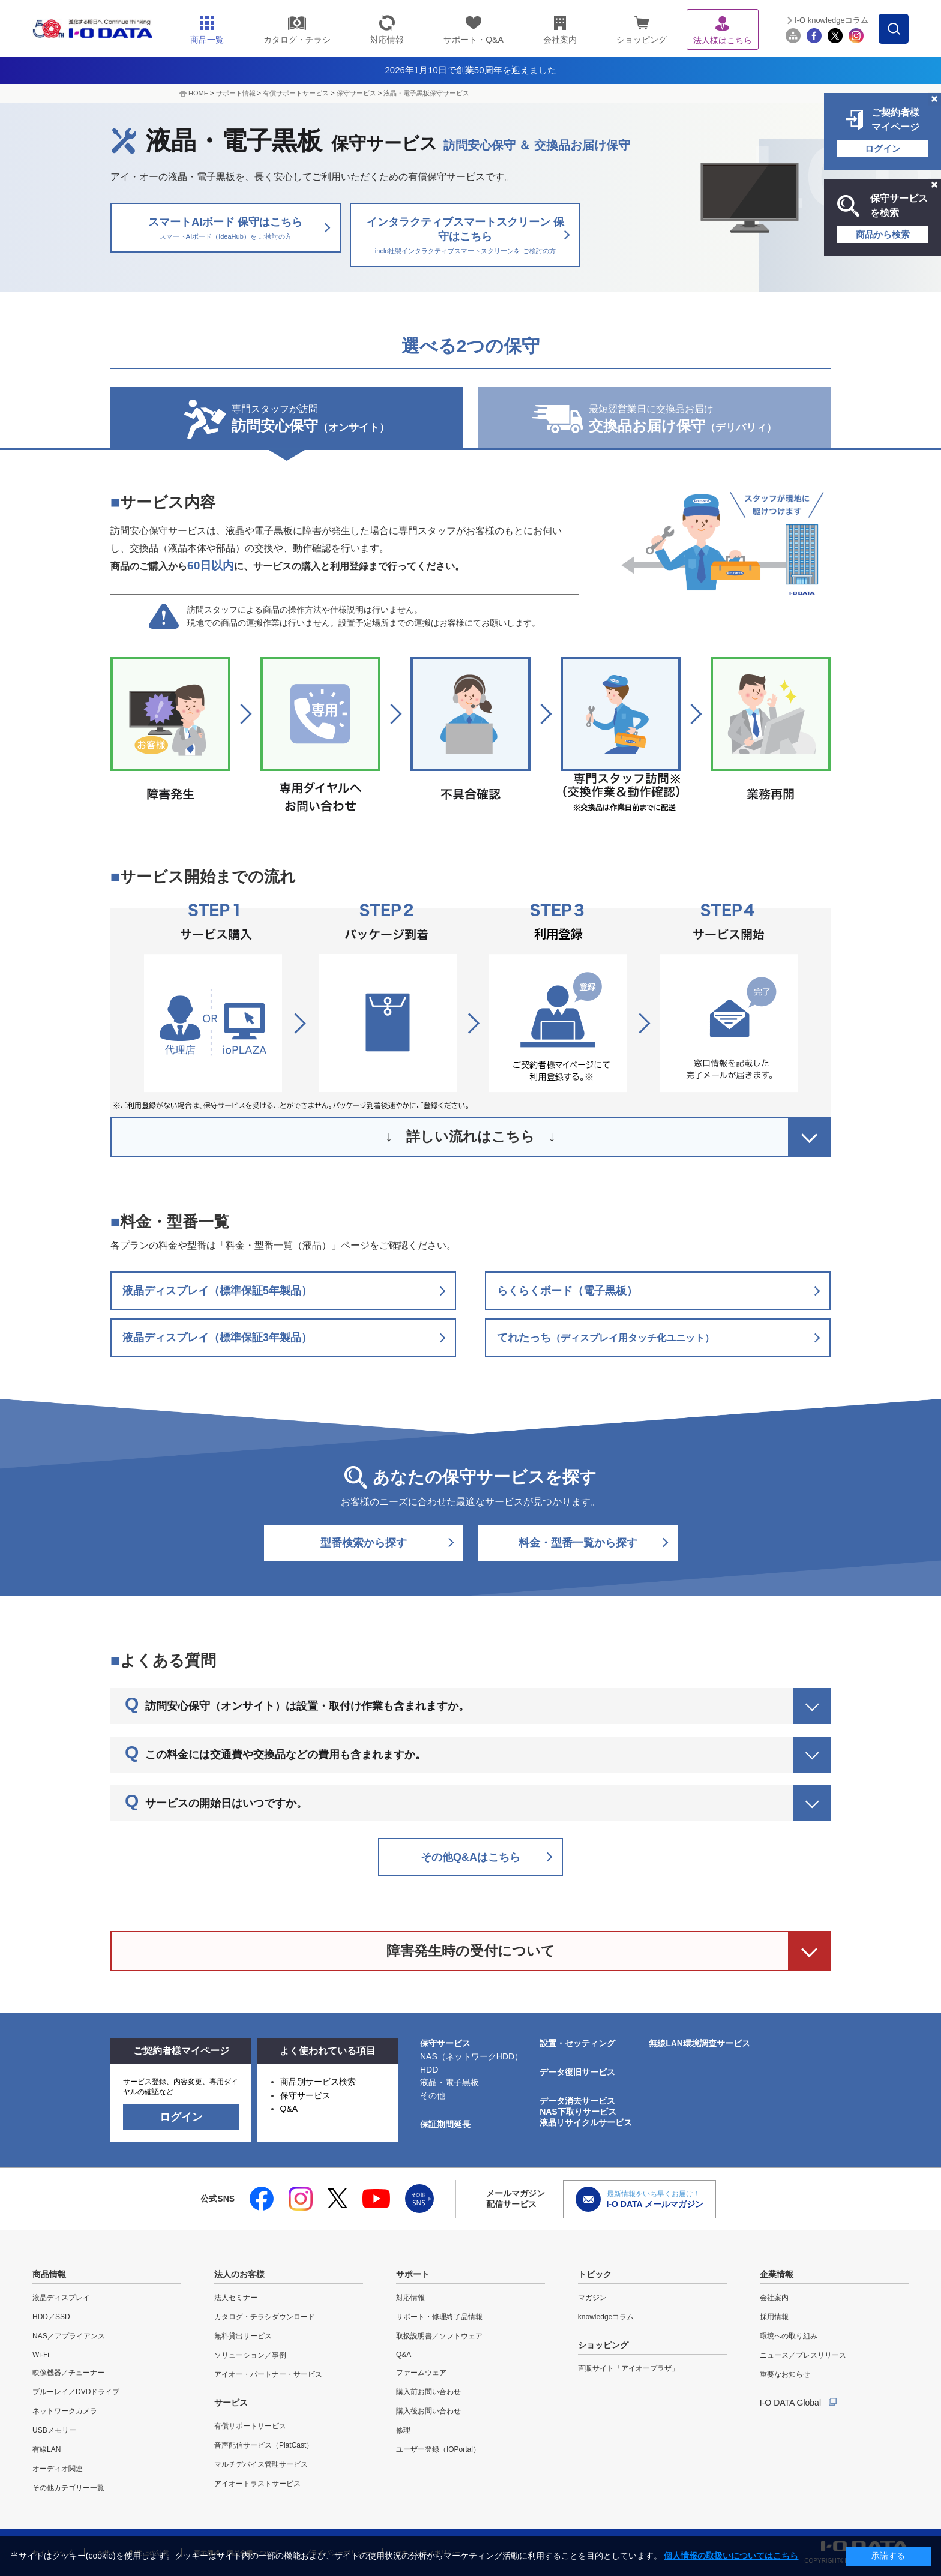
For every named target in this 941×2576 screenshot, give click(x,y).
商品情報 (49, 2274)
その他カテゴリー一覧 (68, 2488)
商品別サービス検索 (318, 2081)
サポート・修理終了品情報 (439, 2317)
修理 (403, 2430)
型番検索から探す (363, 1543)
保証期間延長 (445, 2124)
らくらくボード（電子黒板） (567, 1291)
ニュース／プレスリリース (803, 2355)
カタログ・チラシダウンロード (264, 2317)
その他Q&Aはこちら (470, 1857)
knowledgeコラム (606, 2317)
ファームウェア (421, 2372)
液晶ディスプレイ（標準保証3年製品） (217, 1338)
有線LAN (46, 2449)
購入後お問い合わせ (428, 2411)
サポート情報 (236, 93)
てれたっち (605, 1338)
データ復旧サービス (577, 2072)
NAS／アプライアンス (68, 2336)
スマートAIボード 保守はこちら (225, 228)
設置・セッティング (577, 2043)
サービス (231, 2402)
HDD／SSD (51, 2317)
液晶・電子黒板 (449, 2082)
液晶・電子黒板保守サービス (426, 93)
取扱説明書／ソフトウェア (439, 2336)
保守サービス (356, 93)
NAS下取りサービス (578, 2111)
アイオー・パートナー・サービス (268, 2374)
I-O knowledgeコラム (831, 20)
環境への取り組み (788, 2336)
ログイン (883, 148)
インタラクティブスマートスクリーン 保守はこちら (465, 236)
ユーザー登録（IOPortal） (438, 2449)
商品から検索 (883, 234)
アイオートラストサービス (257, 2483)
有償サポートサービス (296, 93)
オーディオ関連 (57, 2468)
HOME (198, 93)
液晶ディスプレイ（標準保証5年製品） (217, 1291)
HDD (429, 2069)
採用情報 (774, 2317)
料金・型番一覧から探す (578, 1543)
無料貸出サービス (243, 2336)
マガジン (592, 2297)
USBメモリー (54, 2430)
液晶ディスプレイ (61, 2297)
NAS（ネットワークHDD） (471, 2056)
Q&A (289, 2108)
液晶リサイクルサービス (586, 2122)
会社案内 (774, 2297)
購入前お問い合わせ (428, 2392)
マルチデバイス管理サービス (261, 2464)
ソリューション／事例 (250, 2355)
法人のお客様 (239, 2274)
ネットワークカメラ (64, 2411)
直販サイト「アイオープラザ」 (628, 2368)
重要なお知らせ (785, 2374)
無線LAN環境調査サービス (699, 2043)
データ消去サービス (577, 2101)
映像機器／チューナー (68, 2372)
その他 (432, 2095)
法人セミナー (235, 2297)
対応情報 (410, 2297)
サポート (413, 2274)
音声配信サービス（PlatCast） (263, 2445)
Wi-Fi (40, 2354)
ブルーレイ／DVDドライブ (75, 2392)
